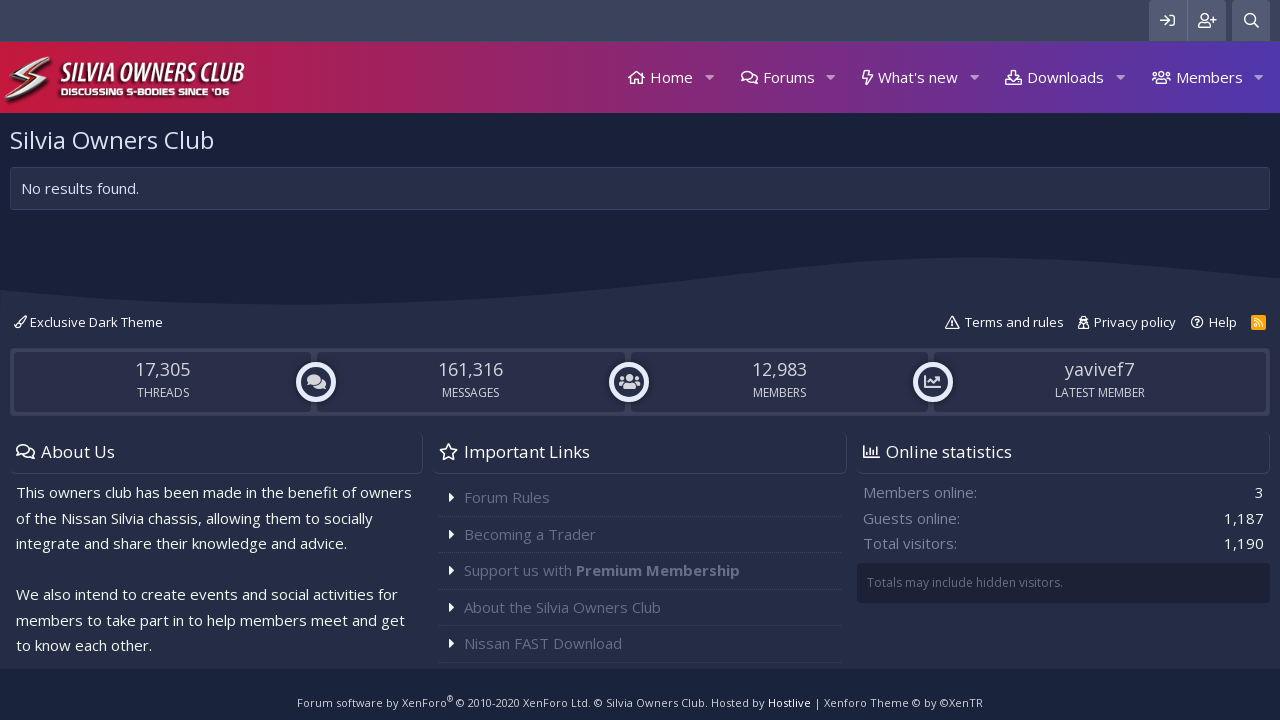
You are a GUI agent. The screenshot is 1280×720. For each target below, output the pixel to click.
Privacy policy (1135, 322)
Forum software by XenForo (444, 702)
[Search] (1251, 20)
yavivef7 (1099, 369)
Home (671, 77)
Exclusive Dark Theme (88, 322)
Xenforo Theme (903, 702)
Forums (789, 77)
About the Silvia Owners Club (562, 607)
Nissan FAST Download (543, 643)
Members (1209, 77)
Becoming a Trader (530, 534)
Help (1223, 322)
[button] (709, 77)
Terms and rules (1014, 322)
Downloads (1065, 77)
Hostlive (789, 702)
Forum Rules (507, 497)
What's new (918, 77)
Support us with (602, 570)
